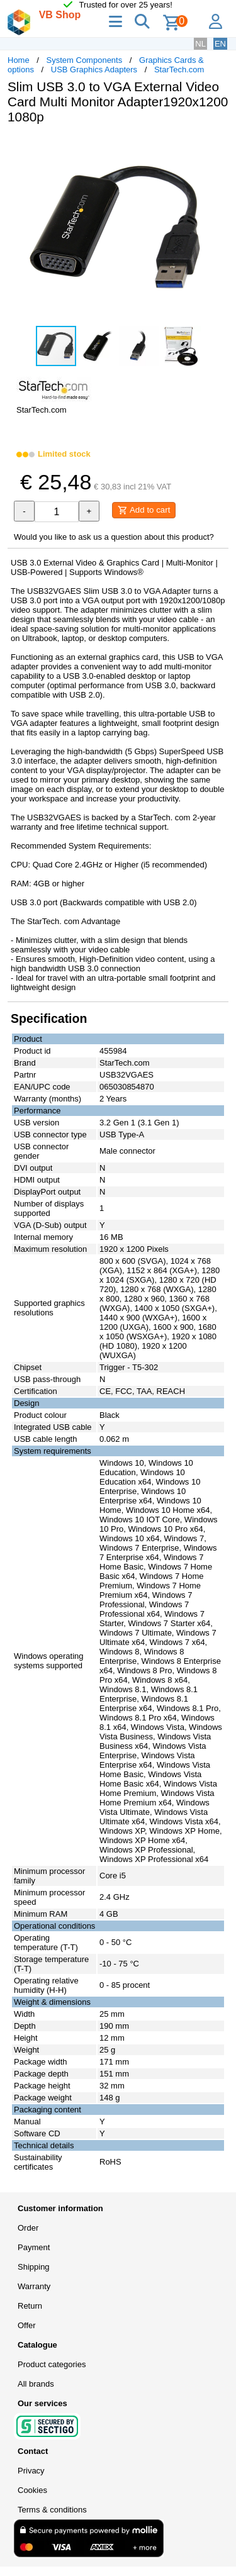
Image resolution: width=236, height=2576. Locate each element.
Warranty (34, 2286)
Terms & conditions (52, 2509)
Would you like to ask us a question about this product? (114, 537)
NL (200, 43)
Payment (34, 2247)
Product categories (52, 2364)
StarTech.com (179, 69)
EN (220, 43)
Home (19, 60)
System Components (85, 60)
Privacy (31, 2470)
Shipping (34, 2267)
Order (28, 2228)
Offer (27, 2325)
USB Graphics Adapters (94, 69)
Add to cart (144, 510)
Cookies (32, 2490)
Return (30, 2306)
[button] (217, 147)
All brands (36, 2384)
